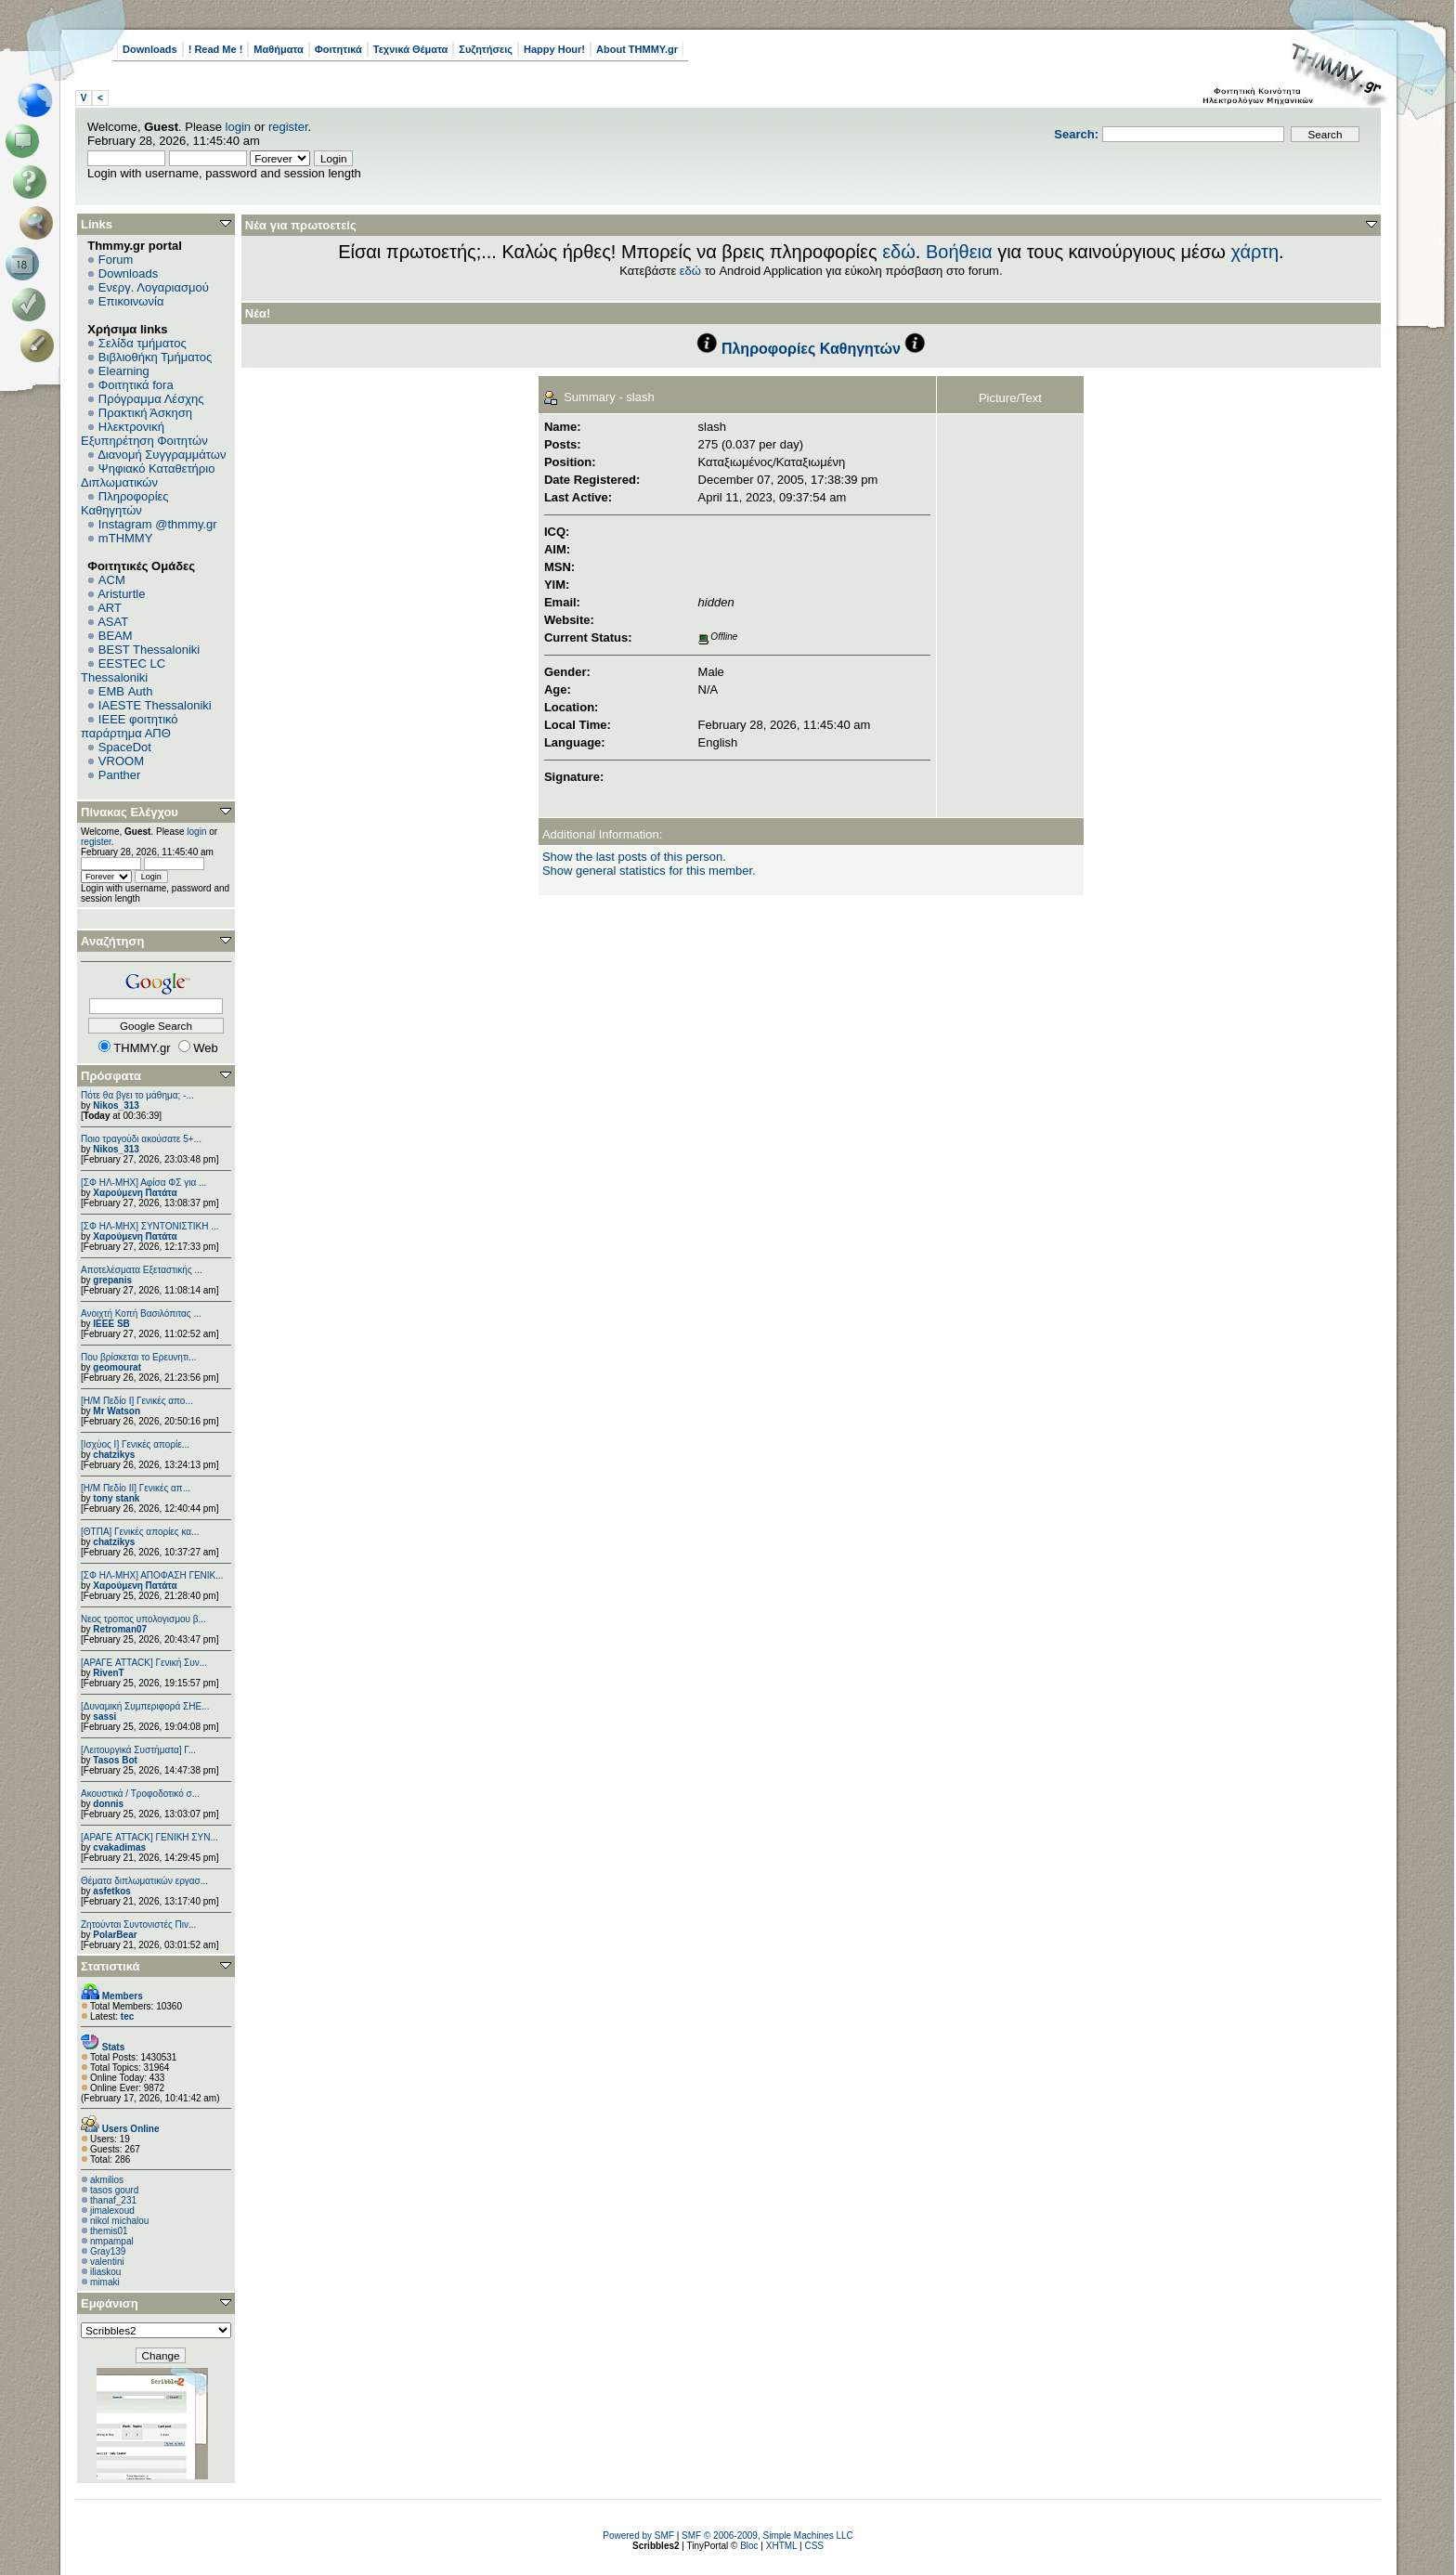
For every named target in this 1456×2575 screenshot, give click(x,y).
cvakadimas (119, 1847)
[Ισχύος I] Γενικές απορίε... (135, 1444)
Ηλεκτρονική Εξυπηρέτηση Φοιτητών (144, 434)
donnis (108, 1804)
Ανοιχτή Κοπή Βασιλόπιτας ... (141, 1313)
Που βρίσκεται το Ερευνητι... (138, 1357)
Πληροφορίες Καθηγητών (125, 503)
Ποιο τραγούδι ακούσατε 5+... (141, 1139)
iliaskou (105, 2272)
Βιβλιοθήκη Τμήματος (155, 357)
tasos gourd (114, 2190)
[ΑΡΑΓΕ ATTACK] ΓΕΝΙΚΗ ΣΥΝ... (149, 1837)
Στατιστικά (110, 1966)
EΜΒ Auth (125, 691)
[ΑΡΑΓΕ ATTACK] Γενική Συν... (144, 1663)
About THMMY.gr (637, 49)
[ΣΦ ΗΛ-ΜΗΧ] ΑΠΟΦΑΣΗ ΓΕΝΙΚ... (152, 1575)
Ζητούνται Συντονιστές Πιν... (138, 1924)
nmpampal (112, 2241)
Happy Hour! (554, 49)
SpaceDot (124, 747)
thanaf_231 (113, 2200)
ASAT (113, 622)
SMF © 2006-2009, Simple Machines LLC (767, 2535)
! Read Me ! (215, 49)
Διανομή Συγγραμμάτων (162, 455)
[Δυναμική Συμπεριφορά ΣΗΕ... (145, 1706)
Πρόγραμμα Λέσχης (151, 399)
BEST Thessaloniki (149, 650)
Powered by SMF (638, 2535)
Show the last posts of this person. (634, 857)
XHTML (782, 2546)
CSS (814, 2546)
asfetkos (112, 1891)
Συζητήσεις (486, 49)
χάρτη (1254, 251)
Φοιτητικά (338, 49)
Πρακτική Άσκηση (145, 413)
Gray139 (107, 2251)
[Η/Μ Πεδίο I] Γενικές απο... (137, 1401)
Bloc (749, 2546)
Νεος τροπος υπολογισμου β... (143, 1619)
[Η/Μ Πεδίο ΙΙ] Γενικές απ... (135, 1488)
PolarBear (114, 1935)
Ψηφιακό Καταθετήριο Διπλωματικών (147, 475)
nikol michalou (119, 2221)
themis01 (109, 2231)
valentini (107, 2261)
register (288, 127)
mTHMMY (125, 538)
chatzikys (114, 1455)
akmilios (107, 2180)
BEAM (115, 636)
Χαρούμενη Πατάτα (134, 1193)
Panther (119, 775)
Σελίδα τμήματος (142, 343)
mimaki (105, 2282)
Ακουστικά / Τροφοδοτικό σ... (140, 1793)
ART (110, 608)
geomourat (117, 1367)
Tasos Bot (115, 1760)
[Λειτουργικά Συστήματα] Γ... (138, 1750)
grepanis (112, 1280)
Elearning (124, 371)
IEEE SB (111, 1324)
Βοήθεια (959, 251)
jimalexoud (112, 2210)
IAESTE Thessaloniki (155, 705)
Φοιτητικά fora (136, 385)
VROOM (121, 761)
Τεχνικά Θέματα (410, 49)
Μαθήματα (278, 49)
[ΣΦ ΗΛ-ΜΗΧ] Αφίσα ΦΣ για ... (143, 1182)
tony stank (116, 1498)
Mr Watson (116, 1411)
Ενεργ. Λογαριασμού (153, 287)
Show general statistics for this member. (649, 871)
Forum (116, 260)
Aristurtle (121, 594)
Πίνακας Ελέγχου (129, 812)
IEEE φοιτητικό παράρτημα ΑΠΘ (129, 726)
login (238, 127)
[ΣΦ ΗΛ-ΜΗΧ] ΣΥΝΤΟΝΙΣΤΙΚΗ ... (150, 1226)
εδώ (899, 251)
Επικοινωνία (131, 301)
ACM (111, 580)
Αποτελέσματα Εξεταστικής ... (141, 1270)
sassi (104, 1716)
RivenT (108, 1673)
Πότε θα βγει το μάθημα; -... (137, 1095)
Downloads (150, 49)
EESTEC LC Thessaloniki (123, 670)
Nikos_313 (115, 1105)
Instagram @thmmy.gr (157, 524)
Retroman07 (120, 1629)
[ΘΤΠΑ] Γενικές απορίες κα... (140, 1532)
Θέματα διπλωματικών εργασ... (144, 1881)
